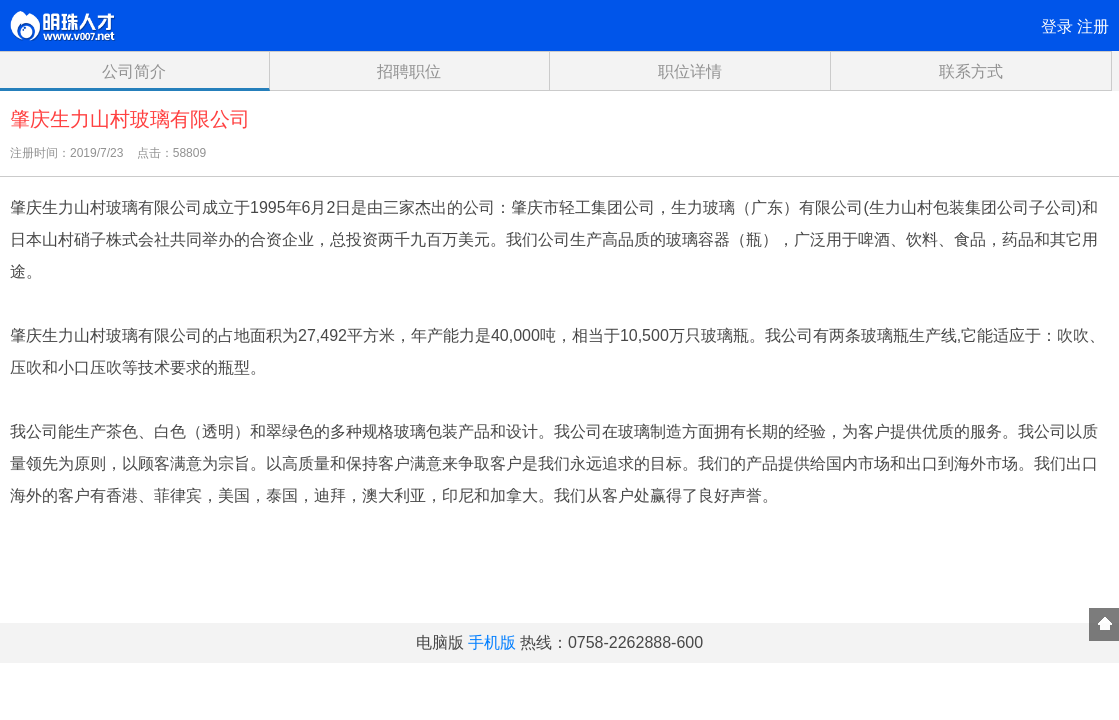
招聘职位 (409, 71)
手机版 (492, 642)
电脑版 (440, 642)
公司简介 (134, 71)
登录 (1057, 26)
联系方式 (971, 71)
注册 (1093, 26)
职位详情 (690, 71)
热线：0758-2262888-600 (611, 642)
